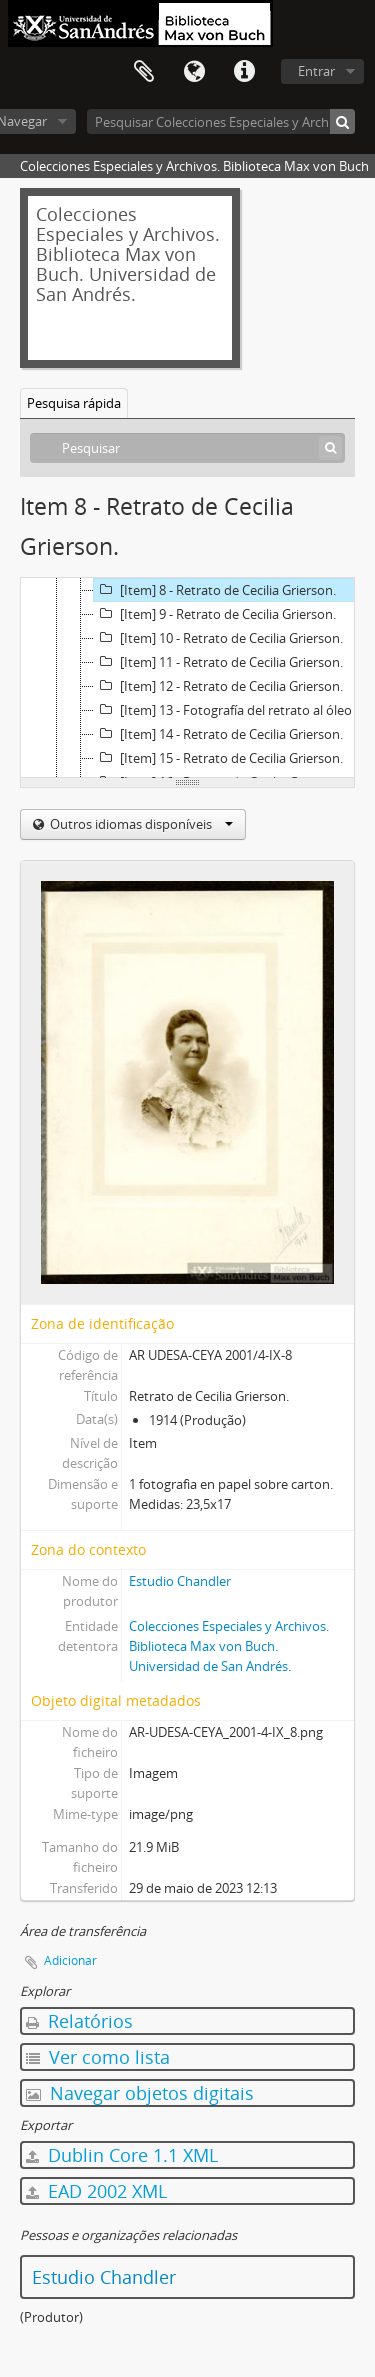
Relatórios (79, 2021)
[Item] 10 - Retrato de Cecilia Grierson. (218, 638)
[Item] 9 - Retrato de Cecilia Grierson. (215, 614)
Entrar (316, 71)
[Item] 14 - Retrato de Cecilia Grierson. (218, 734)
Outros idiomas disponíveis (140, 824)
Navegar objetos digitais (140, 2093)
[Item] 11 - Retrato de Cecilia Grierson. (218, 662)
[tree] (187, 678)
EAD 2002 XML (96, 2191)
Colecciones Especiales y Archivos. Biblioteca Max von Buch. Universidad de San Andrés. (229, 1646)
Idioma (194, 72)
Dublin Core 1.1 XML (122, 2155)
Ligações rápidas (244, 72)
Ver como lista (98, 2057)
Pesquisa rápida (74, 403)
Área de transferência (144, 72)
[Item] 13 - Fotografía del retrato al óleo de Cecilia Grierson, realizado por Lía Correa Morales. (233, 710)
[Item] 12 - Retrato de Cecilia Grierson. (218, 686)
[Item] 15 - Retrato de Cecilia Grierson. (218, 758)
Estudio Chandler (180, 1581)
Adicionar (70, 1960)
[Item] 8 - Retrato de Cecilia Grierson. (215, 590)
